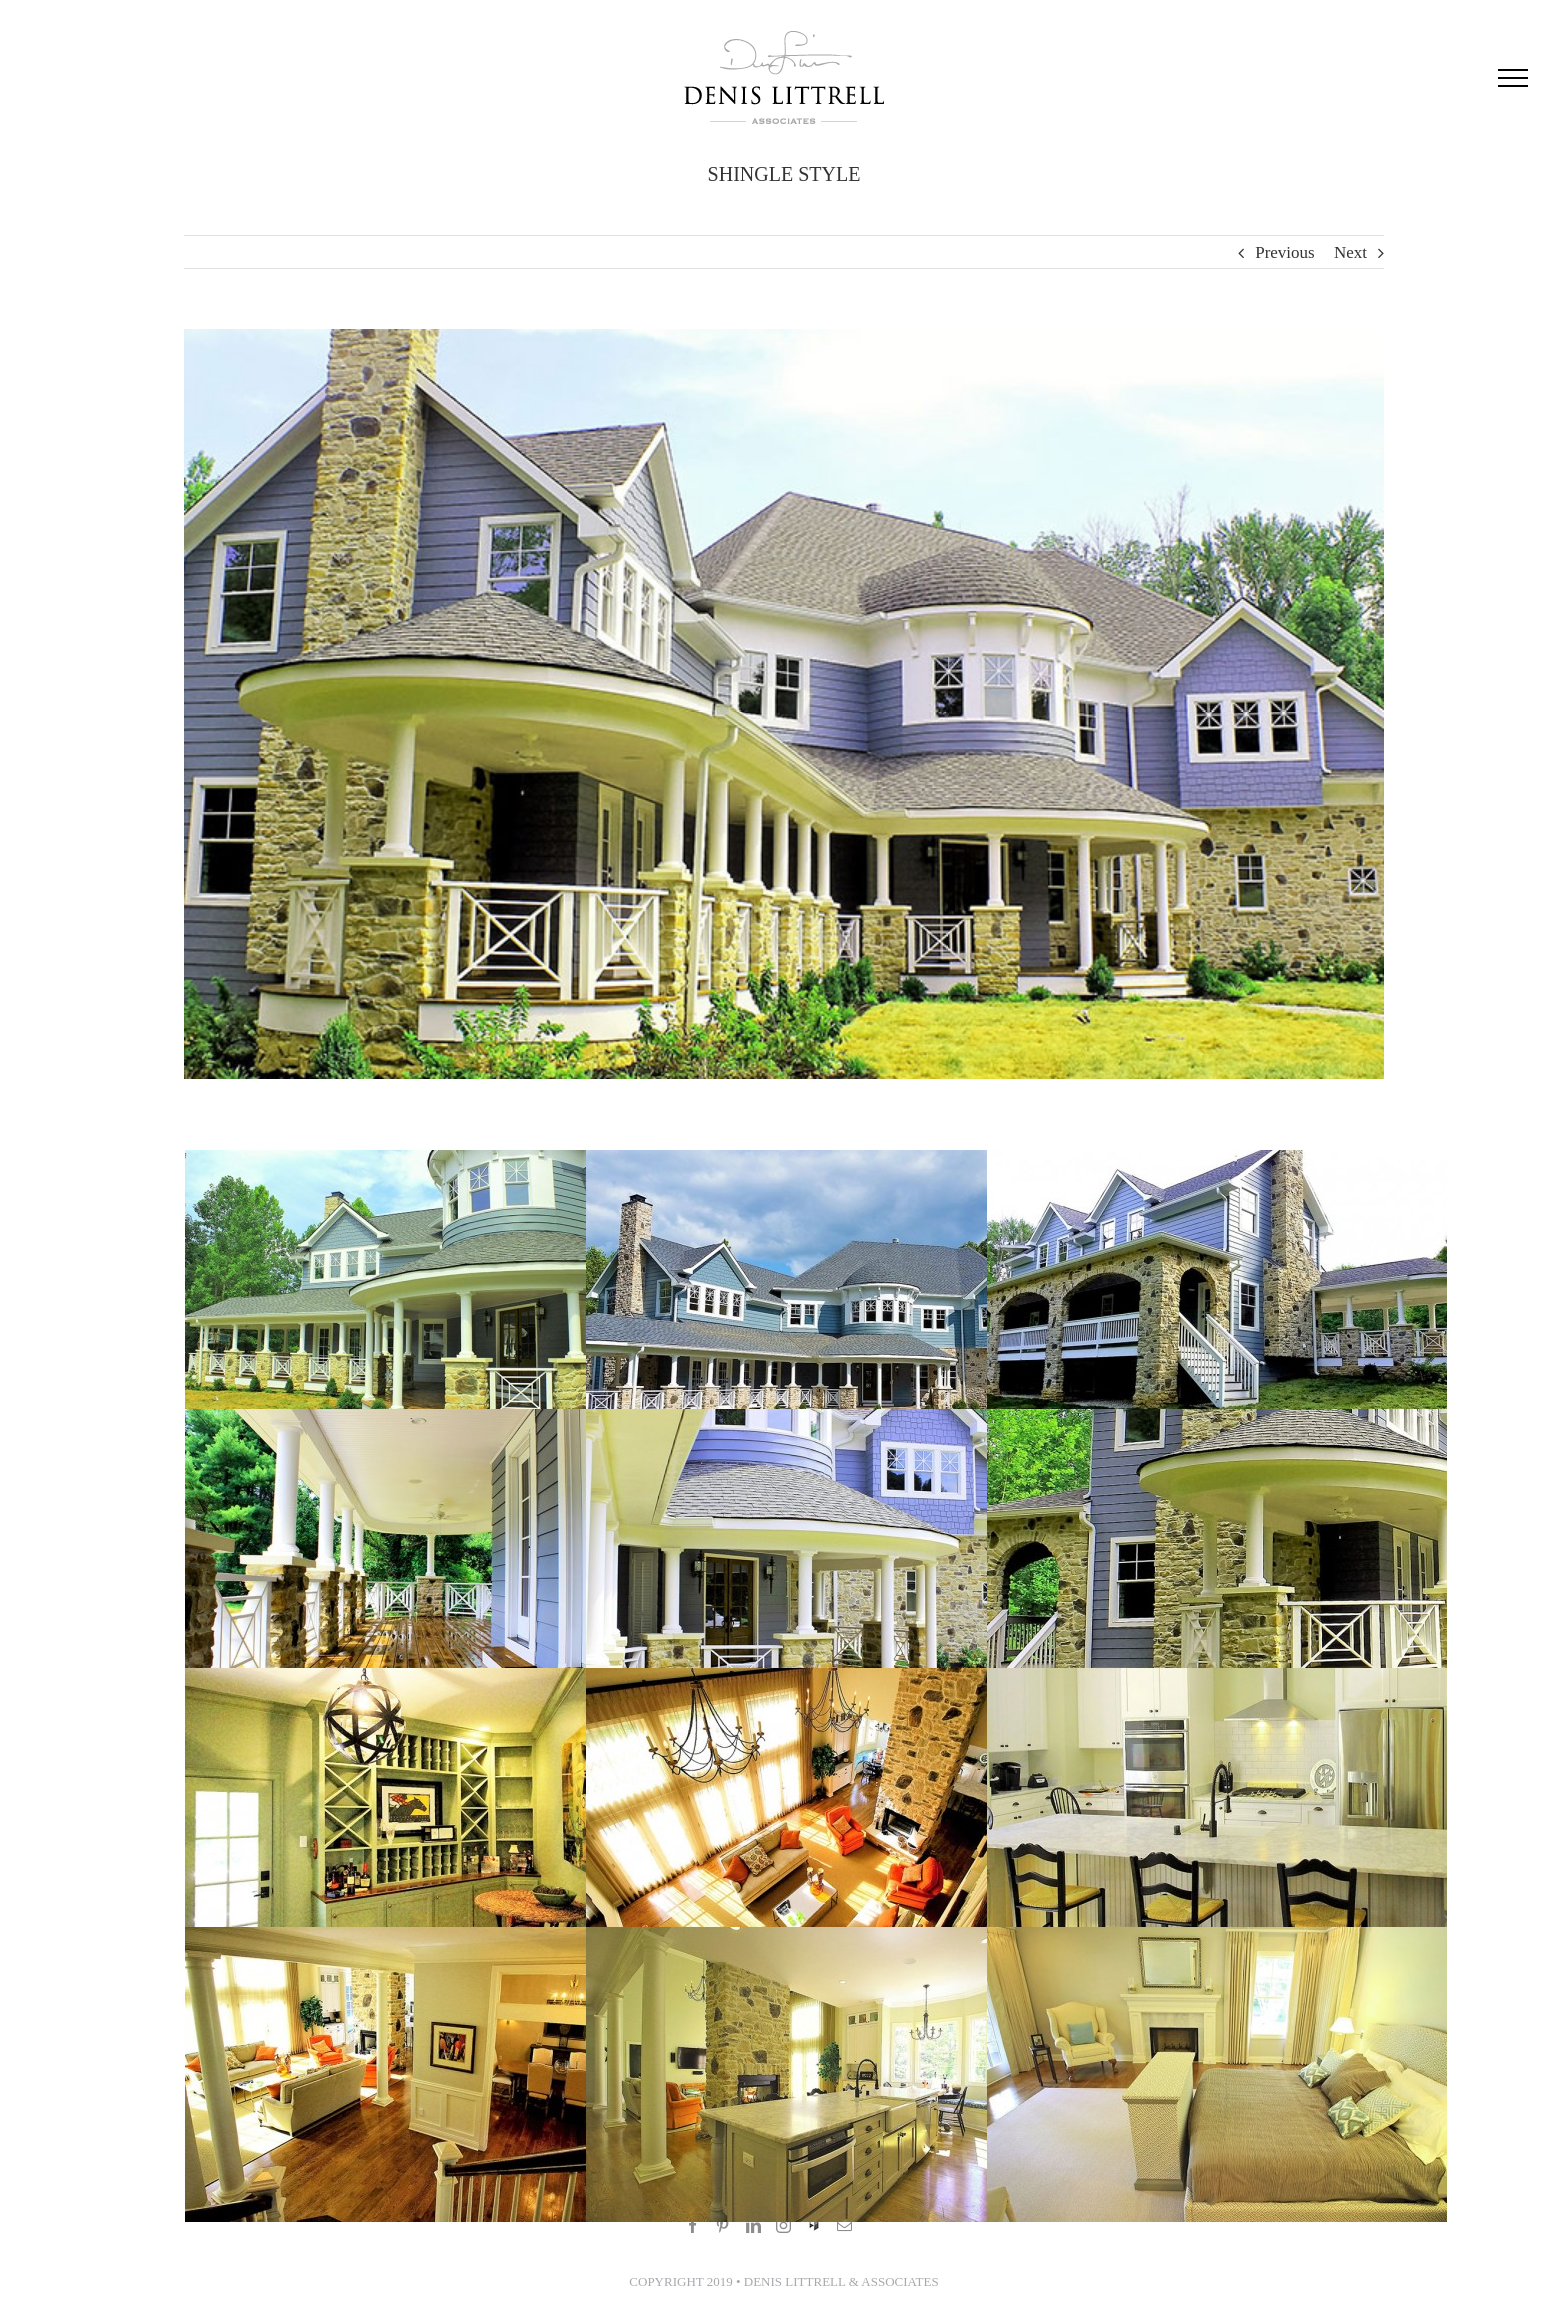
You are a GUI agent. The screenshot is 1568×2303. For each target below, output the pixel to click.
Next (1345, 252)
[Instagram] (778, 2225)
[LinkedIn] (748, 2225)
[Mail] (840, 2225)
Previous (1281, 252)
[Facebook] (688, 2225)
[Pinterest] (718, 2225)
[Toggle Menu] (1504, 78)
